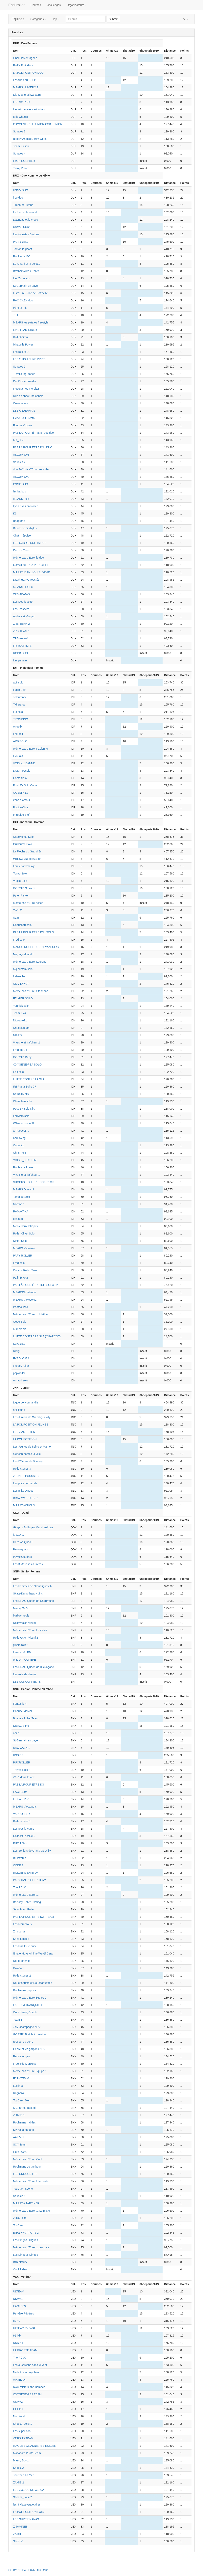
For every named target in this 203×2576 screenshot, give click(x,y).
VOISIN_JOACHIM (24, 1160)
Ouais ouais (20, 403)
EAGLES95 (20, 1791)
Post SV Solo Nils (24, 1108)
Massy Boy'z (21, 2460)
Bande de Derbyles (25, 528)
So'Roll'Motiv (21, 1093)
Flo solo (18, 711)
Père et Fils (20, 307)
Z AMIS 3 (19, 2115)
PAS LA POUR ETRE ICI (28, 1784)
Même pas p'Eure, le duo (28, 557)
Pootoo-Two (20, 1307)
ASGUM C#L (21, 476)
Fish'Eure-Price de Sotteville (30, 293)
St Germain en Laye (25, 285)
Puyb (31, 2570)
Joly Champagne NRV (26, 2027)
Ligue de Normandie (25, 1402)
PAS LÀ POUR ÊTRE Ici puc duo (33, 432)
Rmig (16, 1351)
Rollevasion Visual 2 (25, 1637)
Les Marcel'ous (22, 1924)
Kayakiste (19, 1343)
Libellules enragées (25, 58)
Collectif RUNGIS (23, 1836)
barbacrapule (21, 1615)
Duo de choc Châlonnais (28, 396)
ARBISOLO (20, 741)
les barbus (19, 491)
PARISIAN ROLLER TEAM (29, 1880)
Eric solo (18, 1071)
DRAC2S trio (21, 1725)
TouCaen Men (21, 2100)
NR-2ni (17, 1035)
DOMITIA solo (21, 770)
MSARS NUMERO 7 (25, 87)
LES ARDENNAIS (24, 410)
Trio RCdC (19, 1887)
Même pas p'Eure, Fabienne (30, 748)
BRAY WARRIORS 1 (26, 1498)
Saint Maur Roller (23, 1909)
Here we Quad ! (23, 1542)
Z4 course (19, 1931)
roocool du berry (23, 2041)
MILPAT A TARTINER (26, 2203)
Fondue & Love (22, 425)
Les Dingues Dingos (25, 2254)
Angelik (17, 726)
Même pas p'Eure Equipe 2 (29, 1997)
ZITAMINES (20, 2526)
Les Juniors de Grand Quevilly (31, 1417)
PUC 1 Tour (20, 1843)
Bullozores (19, 1858)
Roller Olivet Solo (23, 1233)
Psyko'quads (21, 1549)
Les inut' (18, 2085)
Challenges (54, 5)
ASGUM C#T (21, 454)
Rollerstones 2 (22, 1975)
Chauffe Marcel (22, 1711)
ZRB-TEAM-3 (21, 594)
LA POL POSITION (25, 1439)
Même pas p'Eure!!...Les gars (31, 2247)
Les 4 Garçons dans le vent (30, 2365)
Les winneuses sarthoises (29, 109)
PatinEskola (20, 1277)
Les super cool (22, 2431)
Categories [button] (38, 19)
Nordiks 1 (19, 1204)
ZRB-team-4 (20, 638)
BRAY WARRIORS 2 (26, 2232)
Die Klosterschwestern (27, 94)
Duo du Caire (21, 550)
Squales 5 (19, 2196)
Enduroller (16, 5)
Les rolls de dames (24, 1674)
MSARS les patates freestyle (30, 322)
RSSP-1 (18, 2342)
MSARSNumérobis (24, 1292)
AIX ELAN (19, 2379)
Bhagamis (19, 520)
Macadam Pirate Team (27, 2453)
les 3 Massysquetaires (27, 2504)
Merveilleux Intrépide (26, 1226)
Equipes (17, 19)
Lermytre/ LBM (22, 1652)
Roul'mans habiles (24, 2122)
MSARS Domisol (23, 1189)
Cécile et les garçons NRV (29, 2049)
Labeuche (19, 976)
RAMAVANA (20, 1211)
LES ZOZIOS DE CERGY (29, 2489)
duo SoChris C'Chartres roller (31, 469)
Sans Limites (21, 1938)
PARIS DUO (20, 241)
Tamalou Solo (21, 1196)
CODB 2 (18, 1865)
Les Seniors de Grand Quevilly (32, 1850)
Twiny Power (21, 168)
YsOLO (17, 910)
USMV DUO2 (21, 227)
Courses (36, 5)
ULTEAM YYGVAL (24, 2328)
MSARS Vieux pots (25, 1806)
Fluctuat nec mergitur (26, 388)
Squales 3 (19, 131)
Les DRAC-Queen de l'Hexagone (33, 1667)
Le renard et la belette (26, 263)
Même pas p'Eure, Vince (28, 902)
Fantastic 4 (20, 1703)
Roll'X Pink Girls (23, 65)
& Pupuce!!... (21, 1130)
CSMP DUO (20, 484)
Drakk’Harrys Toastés (26, 579)
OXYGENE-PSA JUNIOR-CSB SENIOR (37, 124)
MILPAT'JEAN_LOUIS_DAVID (31, 572)
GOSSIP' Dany (22, 1057)
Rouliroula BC (21, 256)
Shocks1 (18, 2541)
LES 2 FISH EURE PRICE (29, 359)
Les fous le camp (23, 1828)
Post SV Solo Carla (25, 785)
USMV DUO (20, 190)
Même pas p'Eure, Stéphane (30, 991)
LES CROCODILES (25, 2173)
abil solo (18, 682)
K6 (14, 513)
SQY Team (19, 2144)
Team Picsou (21, 146)
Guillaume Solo (22, 844)
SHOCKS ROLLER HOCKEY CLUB (35, 1182)
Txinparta (19, 704)
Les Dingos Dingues (25, 2240)
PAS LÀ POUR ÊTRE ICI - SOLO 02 (35, 1285)
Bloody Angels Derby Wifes (30, 138)
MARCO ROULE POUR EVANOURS (36, 947)
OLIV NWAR (21, 983)
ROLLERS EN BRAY (26, 1872)
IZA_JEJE (19, 440)
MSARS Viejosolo (24, 1248)
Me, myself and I (23, 954)
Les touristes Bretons (26, 234)
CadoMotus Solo (23, 836)
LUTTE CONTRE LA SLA (28, 1079)
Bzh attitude (20, 2262)
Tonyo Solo (20, 873)
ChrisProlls (20, 1152)
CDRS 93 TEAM (23, 2438)
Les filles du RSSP (24, 80)
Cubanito (18, 1145)
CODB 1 (18, 2409)
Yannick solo (21, 1005)
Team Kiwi (19, 1013)
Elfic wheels (20, 116)
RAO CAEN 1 (21, 1747)
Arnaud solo (20, 1380)
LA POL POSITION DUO (28, 72)
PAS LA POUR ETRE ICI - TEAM (33, 1916)
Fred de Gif (20, 1049)
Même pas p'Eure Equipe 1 (29, 2071)
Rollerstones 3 (22, 1468)
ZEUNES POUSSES (25, 1476)
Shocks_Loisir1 (22, 2423)
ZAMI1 (17, 2533)
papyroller (19, 1373)
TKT (15, 315)
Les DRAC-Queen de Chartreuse (33, 1600)
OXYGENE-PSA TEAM (27, 2394)
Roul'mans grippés (24, 1990)
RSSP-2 (18, 1755)
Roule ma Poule (23, 1167)
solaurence (20, 697)
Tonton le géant (22, 249)
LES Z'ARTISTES (24, 1431)
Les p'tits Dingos (23, 1490)
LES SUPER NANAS (26, 2519)
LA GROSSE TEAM (25, 2350)
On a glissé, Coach (24, 2012)
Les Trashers (21, 609)
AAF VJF (18, 2137)
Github (42, 2570)
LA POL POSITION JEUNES (30, 1424)
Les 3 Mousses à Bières (28, 1564)
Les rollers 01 (21, 351)
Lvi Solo (18, 756)
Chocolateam (21, 1027)
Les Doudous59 (23, 601)
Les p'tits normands (25, 1483)
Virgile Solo (20, 880)
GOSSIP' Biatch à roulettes (29, 2034)
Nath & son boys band (26, 2372)
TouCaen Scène (23, 2188)
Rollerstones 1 (22, 1821)
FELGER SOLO (23, 998)
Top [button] (56, 19)
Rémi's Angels (22, 2056)
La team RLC (21, 1799)
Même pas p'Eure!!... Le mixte (31, 2210)
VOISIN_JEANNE (24, 763)
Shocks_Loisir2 (22, 2497)
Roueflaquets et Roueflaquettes (32, 1982)
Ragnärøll (19, 2093)
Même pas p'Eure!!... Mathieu (31, 1314)
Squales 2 (19, 462)
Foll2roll (18, 733)
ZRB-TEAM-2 (21, 623)
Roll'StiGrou (20, 337)
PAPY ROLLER (22, 1255)
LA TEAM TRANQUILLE (28, 2005)
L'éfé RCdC (20, 2151)
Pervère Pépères (23, 2313)
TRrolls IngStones (24, 373)
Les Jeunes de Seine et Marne (32, 1446)
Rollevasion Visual (24, 1622)
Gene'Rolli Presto (24, 418)
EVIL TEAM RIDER (25, 329)
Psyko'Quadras (22, 1556)
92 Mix (17, 2335)
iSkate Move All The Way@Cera (33, 1953)
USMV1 (18, 2298)
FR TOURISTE (22, 645)
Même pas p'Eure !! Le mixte (30, 2181)
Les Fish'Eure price (25, 1946)
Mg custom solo (23, 969)
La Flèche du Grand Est (27, 851)
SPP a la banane (23, 2129)
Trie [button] (185, 19)
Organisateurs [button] (76, 5)
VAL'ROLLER (21, 1813)
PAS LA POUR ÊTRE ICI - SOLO (33, 932)
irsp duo (18, 197)
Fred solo (19, 939)
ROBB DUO (20, 653)
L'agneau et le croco (25, 219)
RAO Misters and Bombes (29, 2387)
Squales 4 (19, 153)
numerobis (19, 1329)
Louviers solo (21, 1116)
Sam (16, 917)
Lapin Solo (19, 689)
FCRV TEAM (21, 2078)
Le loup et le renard (25, 212)
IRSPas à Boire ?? (24, 1086)
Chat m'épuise (22, 535)
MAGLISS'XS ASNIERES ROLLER (34, 2445)
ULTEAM (18, 2291)
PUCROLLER (21, 1762)
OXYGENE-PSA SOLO (27, 1064)
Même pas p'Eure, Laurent (29, 961)
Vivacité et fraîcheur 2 (26, 1042)
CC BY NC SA (17, 2570)
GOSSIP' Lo (20, 792)
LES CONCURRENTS (27, 1681)
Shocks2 (18, 2467)
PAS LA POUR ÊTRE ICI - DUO (32, 447)
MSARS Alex (21, 498)
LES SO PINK (21, 102)
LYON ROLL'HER (24, 160)
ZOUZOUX (20, 2218)
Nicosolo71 (20, 1020)
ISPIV (16, 2320)
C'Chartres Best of (24, 2107)
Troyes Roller (21, 1769)
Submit (113, 19)
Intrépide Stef (21, 814)
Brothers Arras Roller (26, 271)
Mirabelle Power (23, 344)
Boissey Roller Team (25, 1718)
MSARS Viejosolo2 (24, 1299)
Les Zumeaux (21, 278)
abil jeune (19, 1409)
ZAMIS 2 (18, 2482)
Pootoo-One (20, 807)
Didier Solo (20, 1240)
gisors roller (20, 1645)
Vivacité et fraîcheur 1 (26, 1174)
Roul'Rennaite (22, 1960)
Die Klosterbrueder (24, 381)
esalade (18, 1218)
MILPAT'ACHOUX (24, 1505)
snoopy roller (21, 1365)
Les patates (20, 660)
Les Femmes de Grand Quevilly (32, 1586)
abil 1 (16, 1733)
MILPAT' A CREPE (24, 1659)
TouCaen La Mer (23, 2475)
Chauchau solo (22, 925)
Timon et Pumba (23, 205)
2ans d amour (21, 800)
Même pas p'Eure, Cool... (28, 2159)
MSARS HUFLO (23, 587)
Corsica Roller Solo (25, 1270)
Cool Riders (20, 2269)
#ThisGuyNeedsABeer (27, 858)
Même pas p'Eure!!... (26, 1894)
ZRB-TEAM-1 (21, 631)
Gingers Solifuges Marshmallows (33, 1527)
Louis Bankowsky (23, 866)
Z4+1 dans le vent (24, 1777)
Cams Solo (20, 778)
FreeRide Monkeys (24, 2063)
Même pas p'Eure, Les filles (30, 1630)
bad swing (19, 1138)
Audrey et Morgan (24, 616)
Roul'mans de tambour (27, 2166)
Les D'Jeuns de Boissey (28, 1461)
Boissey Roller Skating (27, 1902)
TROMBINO (20, 719)
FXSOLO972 (21, 1358)
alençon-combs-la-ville (27, 1453)
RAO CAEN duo (23, 300)
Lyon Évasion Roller (25, 506)
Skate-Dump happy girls (28, 1593)
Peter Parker (21, 895)
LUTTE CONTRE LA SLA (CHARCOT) (37, 1336)
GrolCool (18, 1968)
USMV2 (18, 2401)
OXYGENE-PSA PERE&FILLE (32, 565)
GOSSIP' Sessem (24, 888)
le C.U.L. (18, 1534)
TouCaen (18, 2225)
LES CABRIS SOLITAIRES (29, 542)
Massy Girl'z (20, 1608)
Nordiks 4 (19, 2416)
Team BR (19, 2019)
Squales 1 (19, 366)
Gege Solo (19, 1321)
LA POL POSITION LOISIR (29, 2511)
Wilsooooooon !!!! (23, 1123)
